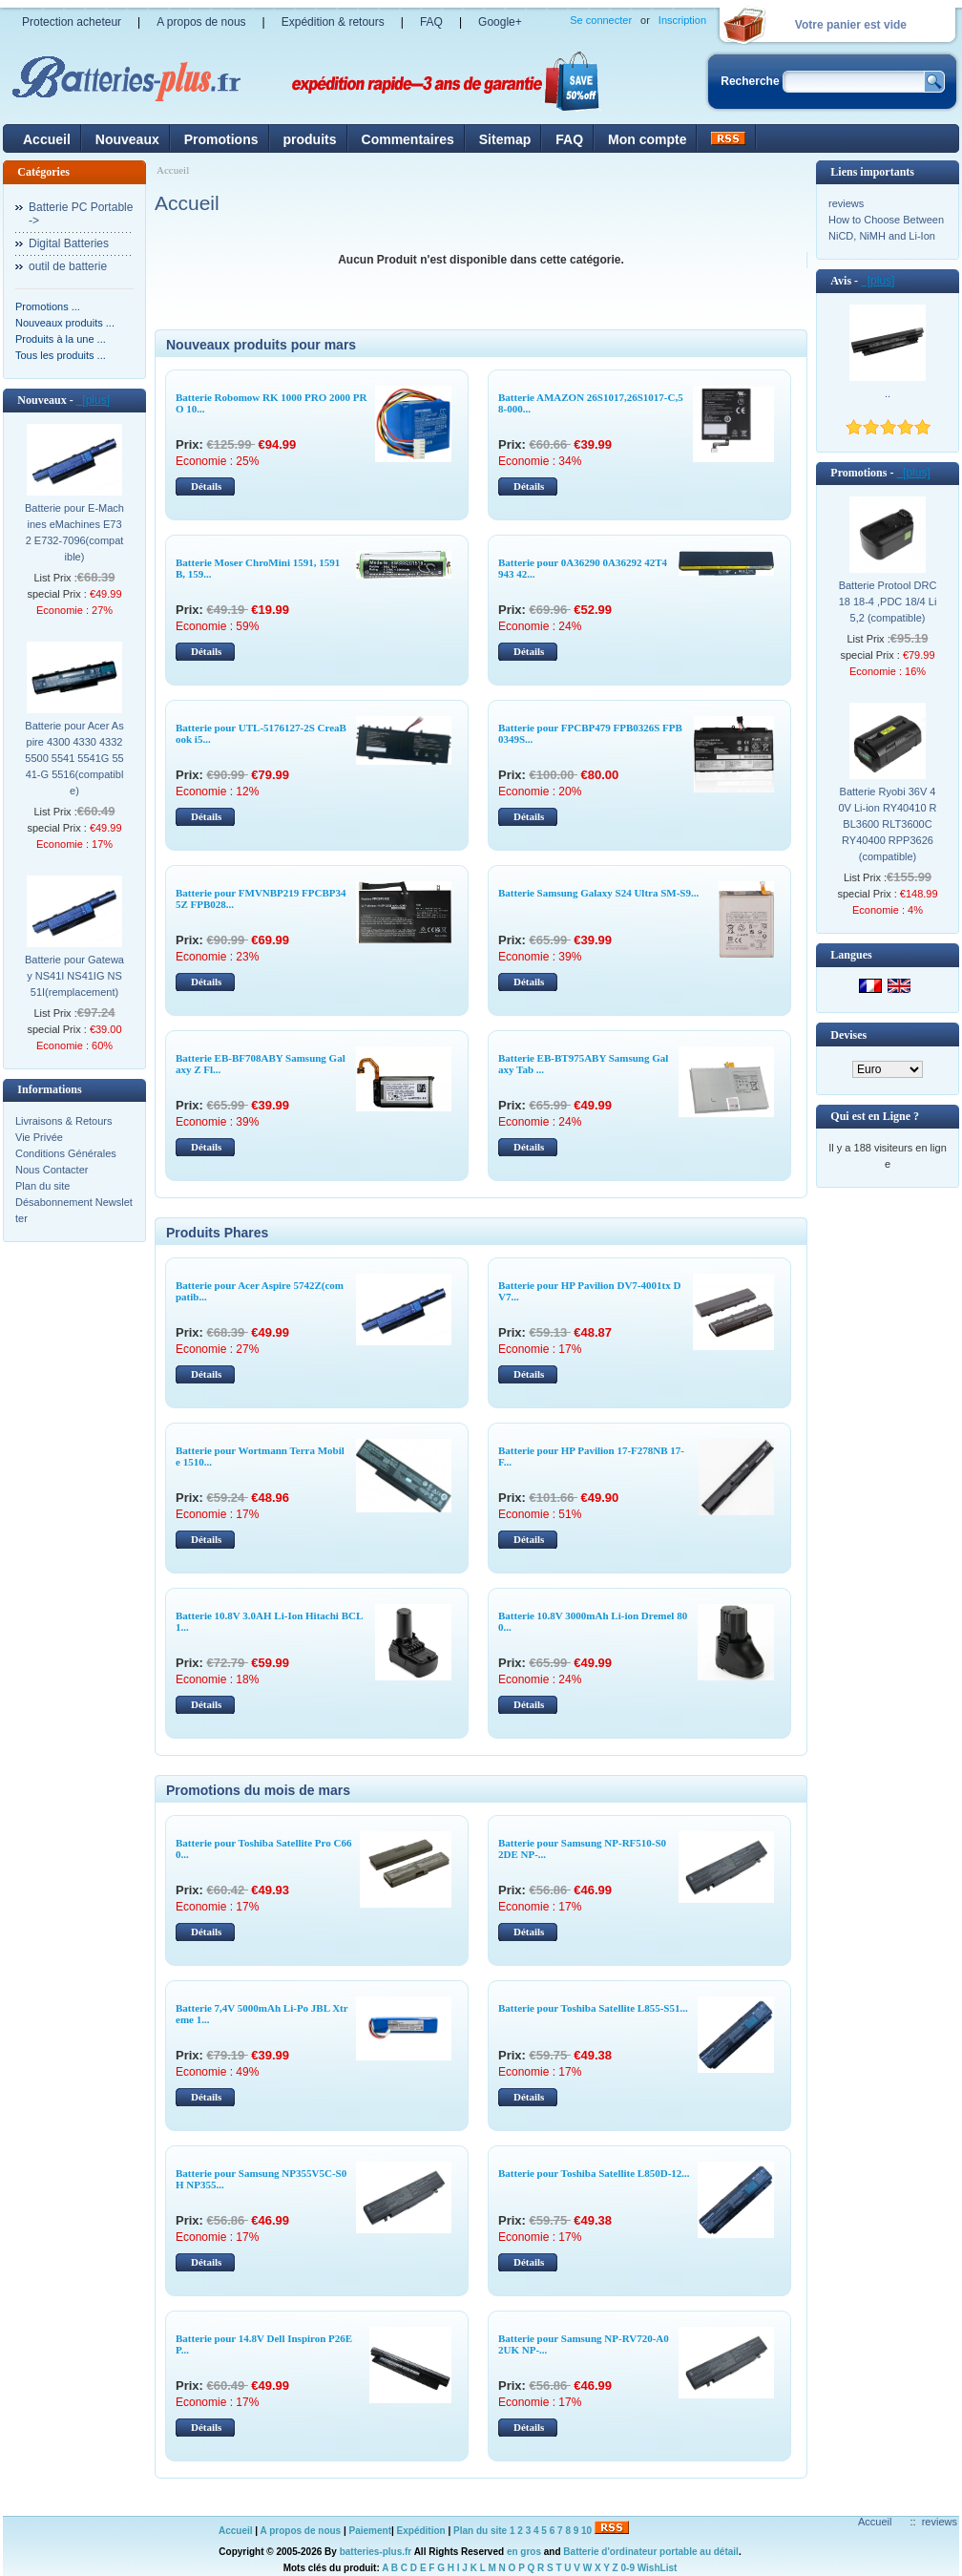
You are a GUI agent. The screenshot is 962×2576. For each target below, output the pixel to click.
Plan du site (42, 1186)
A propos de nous (201, 22)
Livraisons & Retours (64, 1121)
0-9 (628, 2568)
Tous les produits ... (60, 355)
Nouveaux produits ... (65, 322)
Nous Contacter (51, 1169)
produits (310, 139)
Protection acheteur (71, 22)
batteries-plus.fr (376, 2551)
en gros (524, 2551)
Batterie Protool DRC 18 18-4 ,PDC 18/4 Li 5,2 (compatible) (888, 601)
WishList (658, 2568)
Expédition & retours (333, 22)
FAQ (431, 22)
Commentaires (408, 139)
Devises (848, 1035)
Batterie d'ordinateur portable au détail (651, 2551)
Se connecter (601, 20)
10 (586, 2530)
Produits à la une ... (60, 339)
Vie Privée (39, 1137)
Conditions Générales (65, 1153)
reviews (846, 203)
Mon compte (647, 139)
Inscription (682, 20)
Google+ (500, 22)
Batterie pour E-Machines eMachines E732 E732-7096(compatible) (74, 532)
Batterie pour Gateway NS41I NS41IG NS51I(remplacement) (74, 976)
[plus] (93, 400)
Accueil (47, 139)
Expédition (421, 2530)
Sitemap (505, 139)
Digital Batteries (69, 243)
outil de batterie (68, 266)
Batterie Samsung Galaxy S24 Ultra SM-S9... (598, 892)
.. (887, 393)
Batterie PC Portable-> (81, 214)
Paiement (370, 2530)
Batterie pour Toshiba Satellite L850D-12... (594, 2173)
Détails (206, 486)
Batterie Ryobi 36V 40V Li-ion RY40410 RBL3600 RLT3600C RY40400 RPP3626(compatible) (887, 824)
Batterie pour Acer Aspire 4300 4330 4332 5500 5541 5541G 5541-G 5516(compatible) (74, 758)
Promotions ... (47, 306)
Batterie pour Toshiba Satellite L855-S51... (593, 2008)
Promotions (221, 139)
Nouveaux (127, 139)
